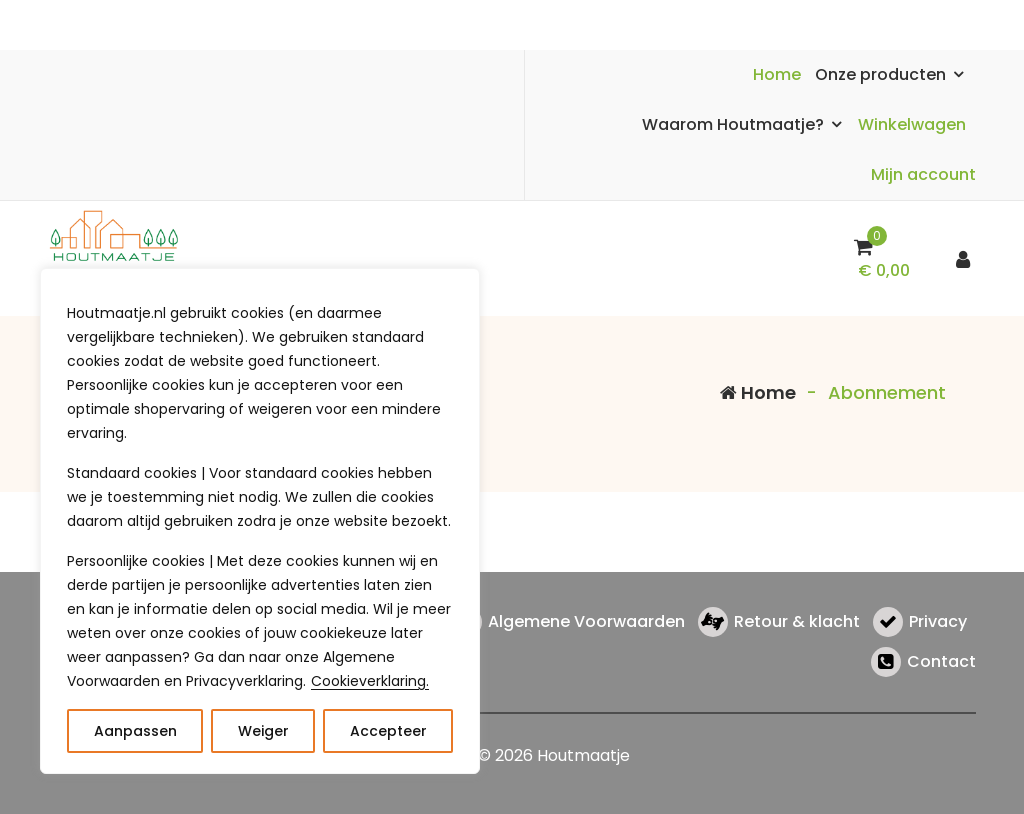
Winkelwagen (912, 124)
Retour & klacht (797, 622)
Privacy (938, 622)
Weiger (263, 731)
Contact (941, 662)
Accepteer (388, 731)
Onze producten (880, 74)
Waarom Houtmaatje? (733, 124)
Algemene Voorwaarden (586, 622)
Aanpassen (135, 731)
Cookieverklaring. (370, 681)
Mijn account (923, 174)
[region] (260, 521)
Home (777, 74)
